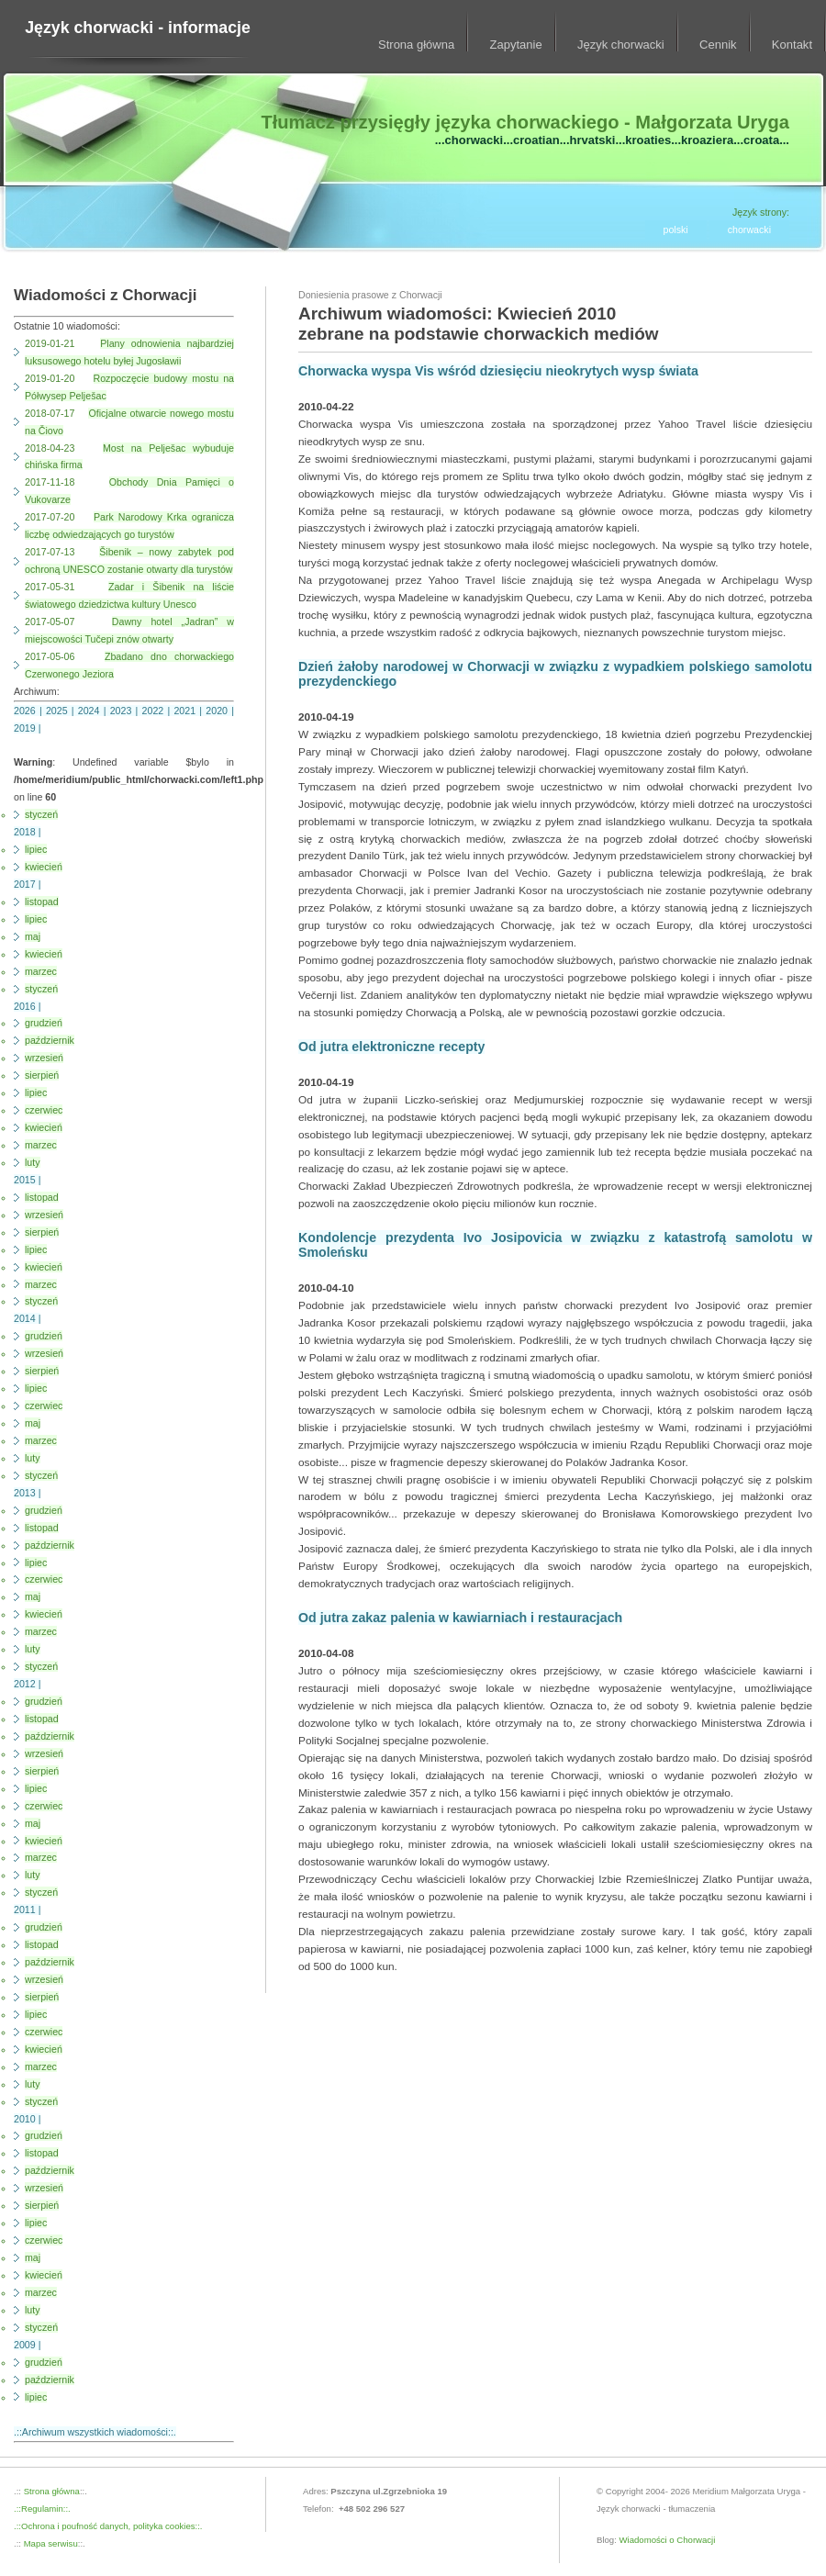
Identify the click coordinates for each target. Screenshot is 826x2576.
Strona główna (416, 44)
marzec (41, 971)
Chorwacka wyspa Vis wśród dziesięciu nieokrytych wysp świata (498, 371)
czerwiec (43, 1109)
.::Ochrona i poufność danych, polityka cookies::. (108, 2526)
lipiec (36, 849)
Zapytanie (516, 44)
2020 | (220, 710)
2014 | (27, 1318)
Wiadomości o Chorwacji (668, 2540)
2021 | (189, 710)
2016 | (27, 1006)
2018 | (27, 831)
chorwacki (749, 229)
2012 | (27, 1683)
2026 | (30, 710)
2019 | (27, 728)
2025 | (62, 710)
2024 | (94, 710)
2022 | (158, 710)
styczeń (41, 814)
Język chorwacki (620, 44)
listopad (42, 901)
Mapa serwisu (49, 2543)
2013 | (27, 1492)
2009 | (27, 2344)
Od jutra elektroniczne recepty (391, 1046)
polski (676, 229)
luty (32, 1162)
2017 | (27, 884)
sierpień (42, 1075)
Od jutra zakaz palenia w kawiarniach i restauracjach (460, 1617)
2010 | (27, 2118)
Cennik (718, 44)
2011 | (27, 1909)
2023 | (126, 710)
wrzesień (44, 1057)
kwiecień (43, 866)
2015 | (27, 1179)
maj (32, 936)
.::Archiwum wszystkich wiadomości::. (95, 2431)
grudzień (43, 1022)
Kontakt (792, 44)
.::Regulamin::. (42, 2508)
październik (49, 1040)
